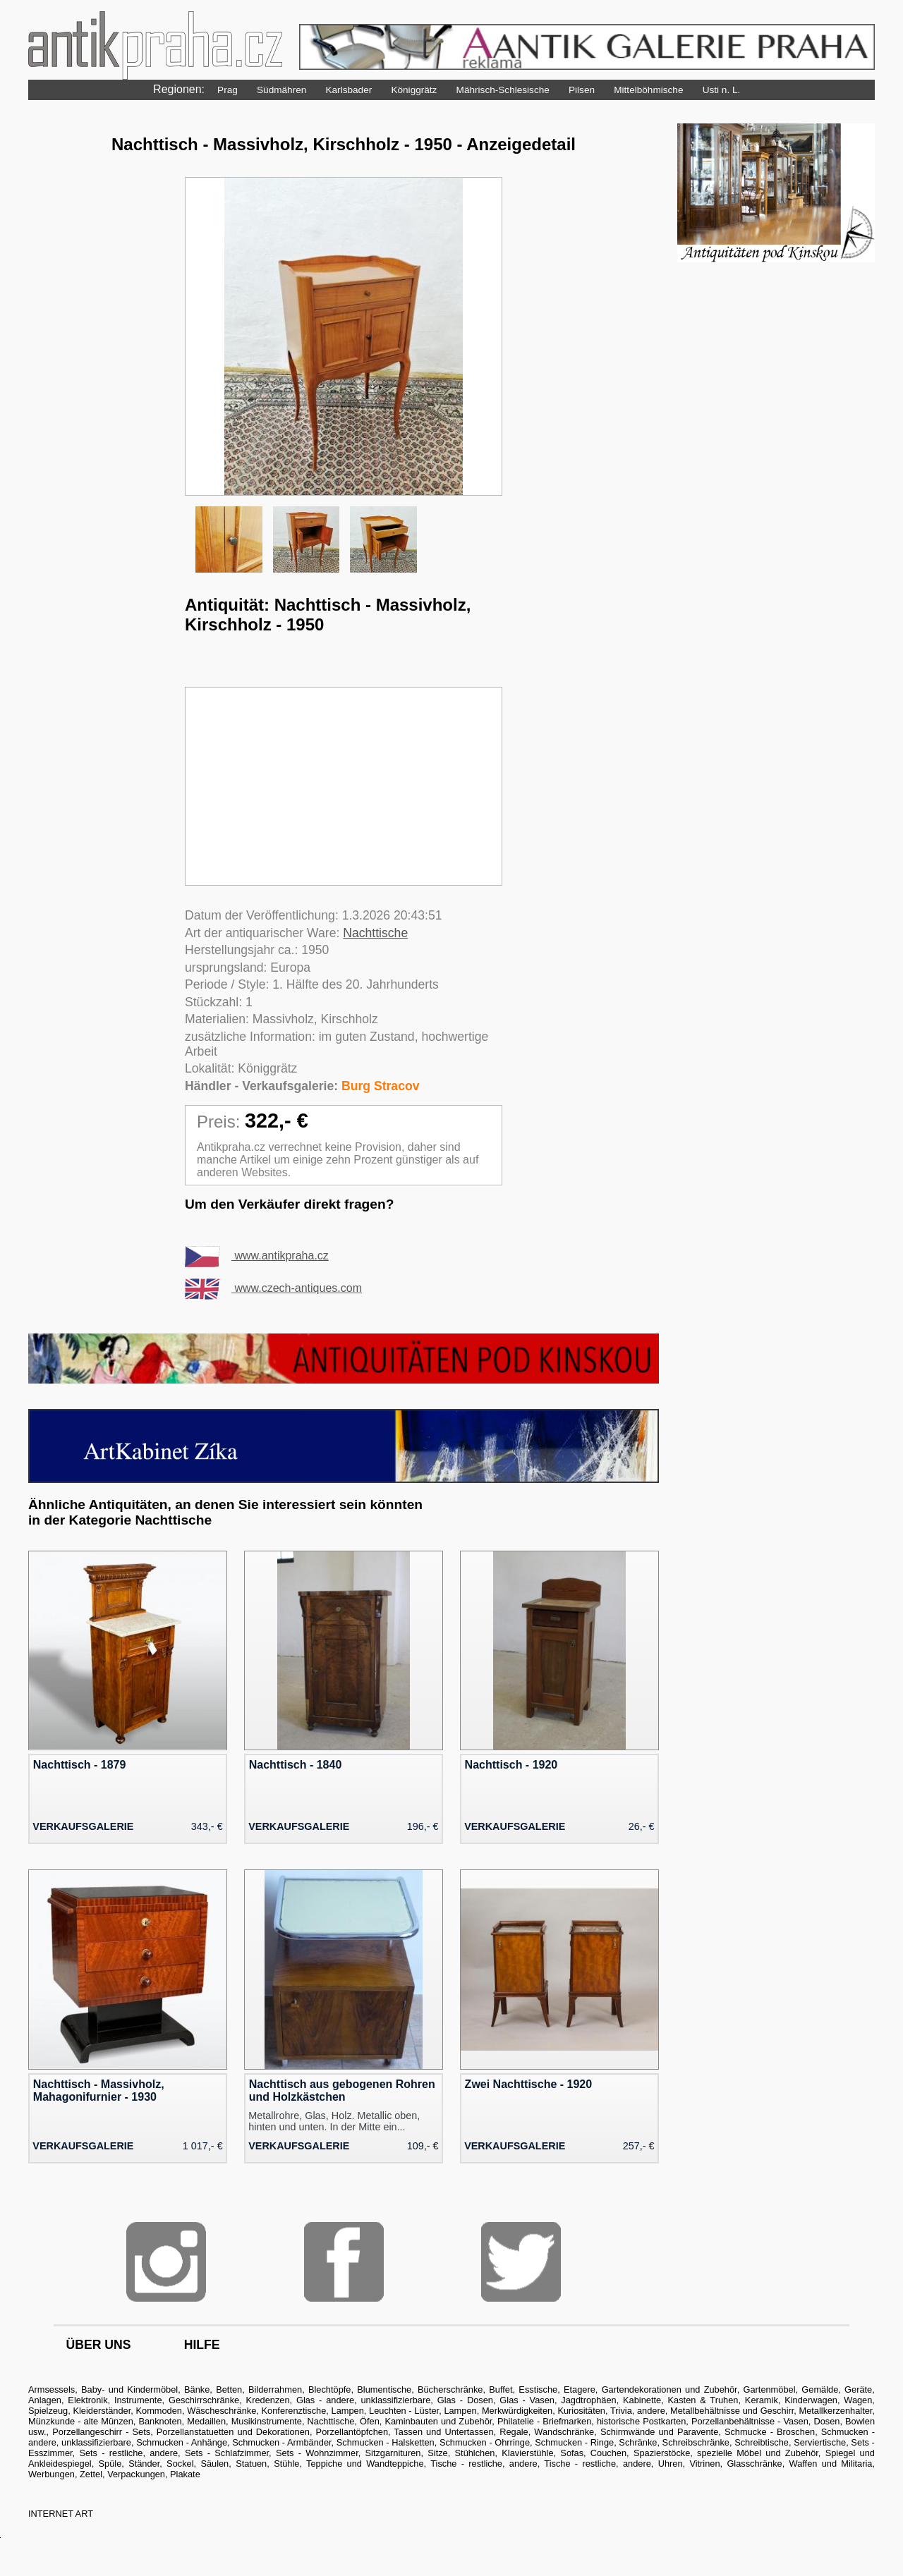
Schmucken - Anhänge (181, 2442)
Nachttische (375, 933)
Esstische (538, 2389)
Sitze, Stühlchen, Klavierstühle (490, 2453)
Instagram (166, 2262)
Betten (229, 2389)
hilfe (202, 2345)
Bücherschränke (450, 2389)
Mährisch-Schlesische (503, 90)
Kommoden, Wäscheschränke (196, 2410)
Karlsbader (348, 90)
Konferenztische (294, 2410)
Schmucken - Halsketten (386, 2442)
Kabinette (642, 2400)
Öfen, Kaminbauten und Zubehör (426, 2421)
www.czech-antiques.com (273, 1288)
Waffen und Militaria (831, 2463)
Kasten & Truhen (703, 2400)
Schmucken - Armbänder (281, 2442)
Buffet (500, 2389)
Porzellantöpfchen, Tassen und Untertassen (405, 2432)
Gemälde (819, 2389)
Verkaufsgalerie (82, 1826)
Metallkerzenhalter (836, 2410)
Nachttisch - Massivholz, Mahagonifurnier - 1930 (98, 2090)
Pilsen (582, 90)
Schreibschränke (695, 2442)
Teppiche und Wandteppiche (365, 2463)
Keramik (761, 2400)
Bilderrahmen (275, 2389)
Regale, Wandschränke (546, 2432)
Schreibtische (761, 2442)
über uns (98, 2345)
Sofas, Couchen (593, 2453)
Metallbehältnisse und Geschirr (732, 2410)
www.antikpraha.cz (257, 1256)
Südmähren (281, 90)
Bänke (197, 2389)
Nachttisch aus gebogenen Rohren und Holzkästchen (342, 2090)
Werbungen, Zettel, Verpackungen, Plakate (114, 2474)
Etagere (579, 2389)
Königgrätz (414, 90)
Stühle (286, 2463)
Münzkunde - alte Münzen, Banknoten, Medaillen (127, 2421)
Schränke (638, 2442)
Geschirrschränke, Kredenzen (229, 2400)
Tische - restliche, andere (483, 2463)
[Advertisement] (344, 786)
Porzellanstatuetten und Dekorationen (233, 2432)
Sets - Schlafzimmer (227, 2453)
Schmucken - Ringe (574, 2442)
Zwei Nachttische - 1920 (529, 2084)
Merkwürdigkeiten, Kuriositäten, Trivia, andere (573, 2410)
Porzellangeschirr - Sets (101, 2432)
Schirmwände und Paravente (659, 2432)
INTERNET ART (60, 2513)
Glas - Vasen (526, 2400)
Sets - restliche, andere (128, 2453)
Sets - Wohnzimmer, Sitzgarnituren (348, 2453)
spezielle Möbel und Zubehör (757, 2453)
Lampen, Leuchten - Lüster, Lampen (404, 2410)
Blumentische (384, 2389)
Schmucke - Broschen (770, 2432)
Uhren (670, 2463)
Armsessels (51, 2389)
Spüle (110, 2463)
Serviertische (820, 2442)
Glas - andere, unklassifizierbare (363, 2400)
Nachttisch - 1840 (295, 1765)
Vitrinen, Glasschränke (735, 2463)
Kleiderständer (102, 2410)
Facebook (344, 2262)
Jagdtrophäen (588, 2400)
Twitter (521, 2262)
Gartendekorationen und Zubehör (669, 2389)
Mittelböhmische (648, 90)
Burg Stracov (380, 1086)
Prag (227, 90)
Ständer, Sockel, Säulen (178, 2463)
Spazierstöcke (662, 2453)
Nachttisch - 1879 (79, 1765)
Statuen (251, 2463)
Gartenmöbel (770, 2389)
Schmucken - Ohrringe (485, 2442)
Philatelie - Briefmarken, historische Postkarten (591, 2421)
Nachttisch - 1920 (511, 1765)
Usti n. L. (722, 90)
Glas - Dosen (465, 2400)
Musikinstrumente (266, 2421)
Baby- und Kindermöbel (129, 2389)
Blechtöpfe (329, 2389)
